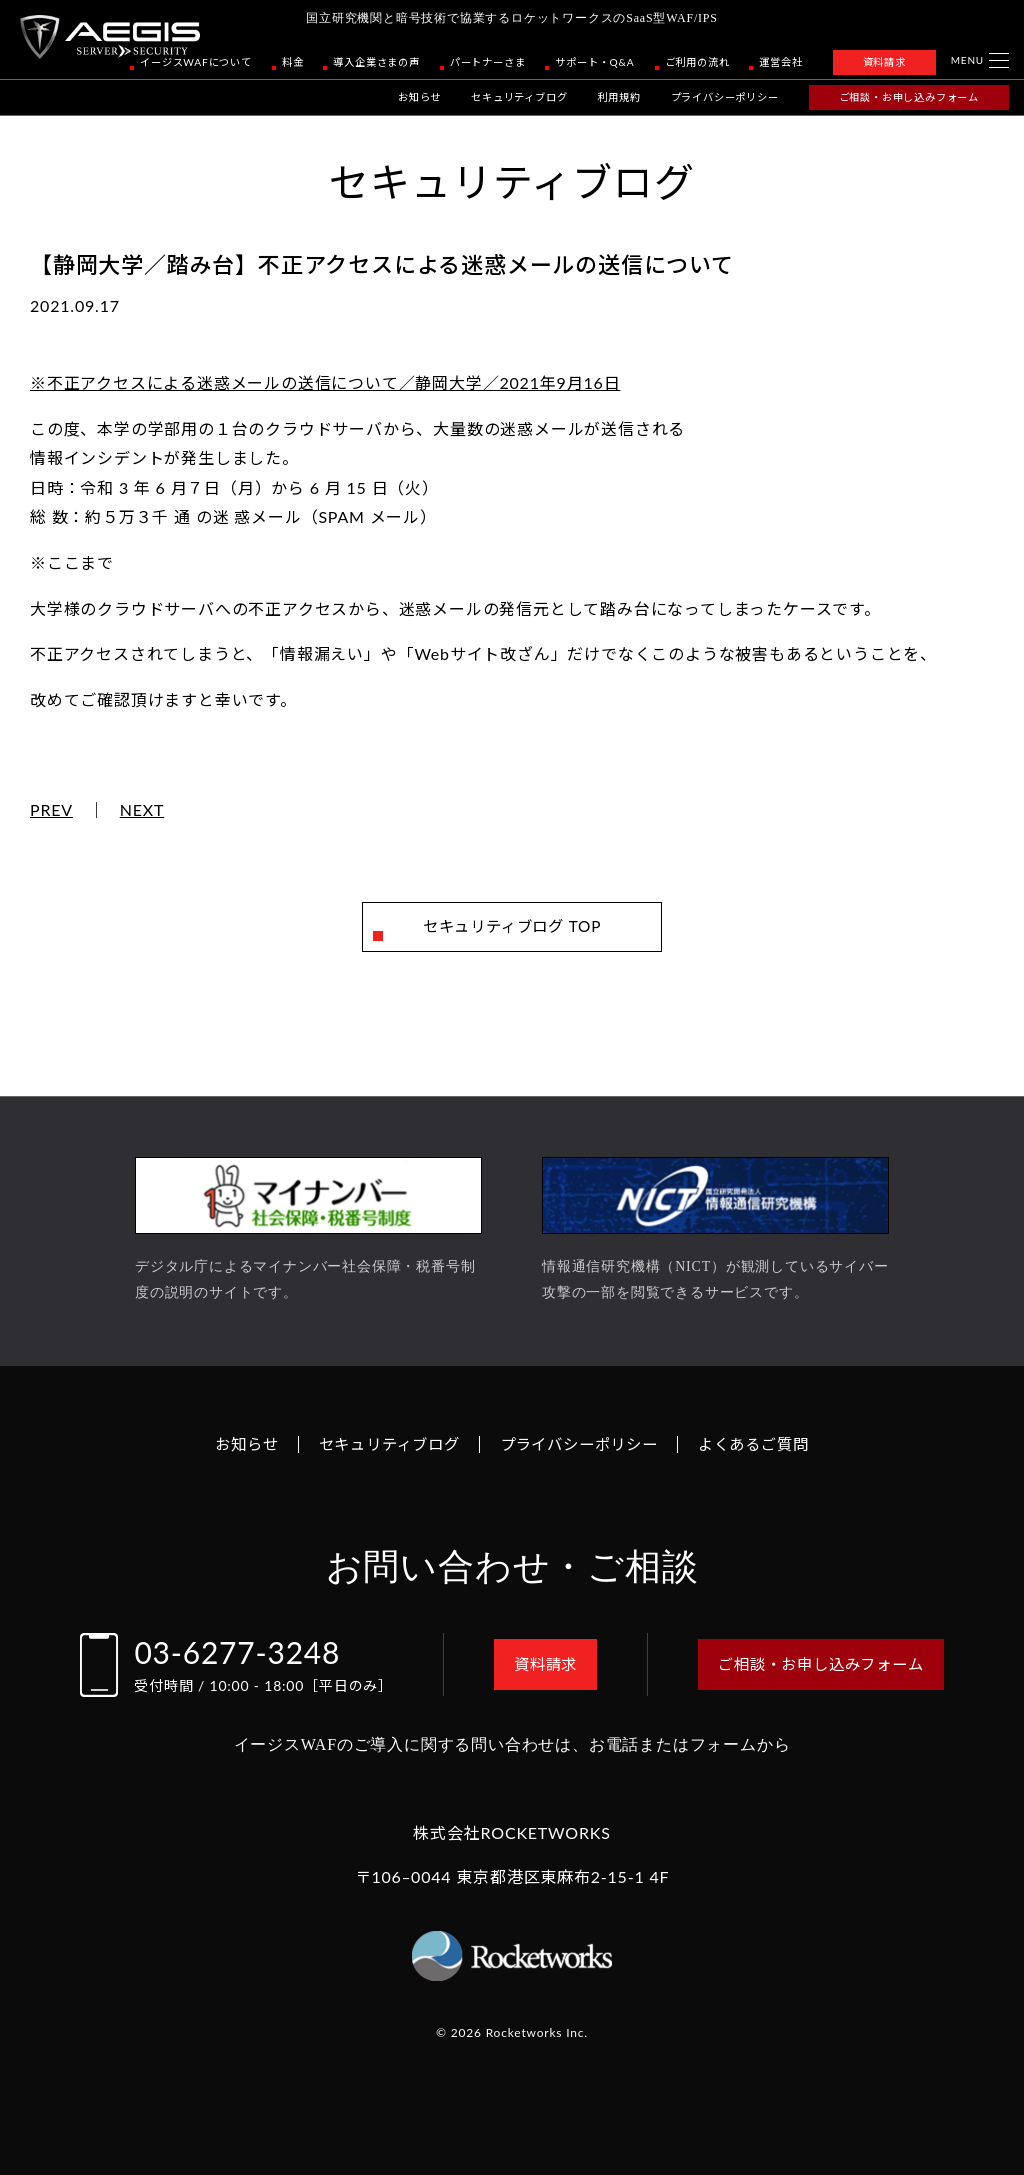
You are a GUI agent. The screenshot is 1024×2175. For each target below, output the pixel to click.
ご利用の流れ (697, 62)
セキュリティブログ (519, 97)
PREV (51, 810)
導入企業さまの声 (376, 62)
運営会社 (780, 62)
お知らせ (419, 97)
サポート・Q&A (594, 62)
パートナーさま (488, 62)
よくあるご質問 (765, 1444)
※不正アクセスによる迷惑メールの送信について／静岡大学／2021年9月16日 (325, 382)
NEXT (142, 810)
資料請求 (884, 62)
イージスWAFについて (196, 62)
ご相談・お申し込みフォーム (909, 97)
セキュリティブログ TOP (512, 926)
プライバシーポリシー (725, 97)
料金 (293, 62)
